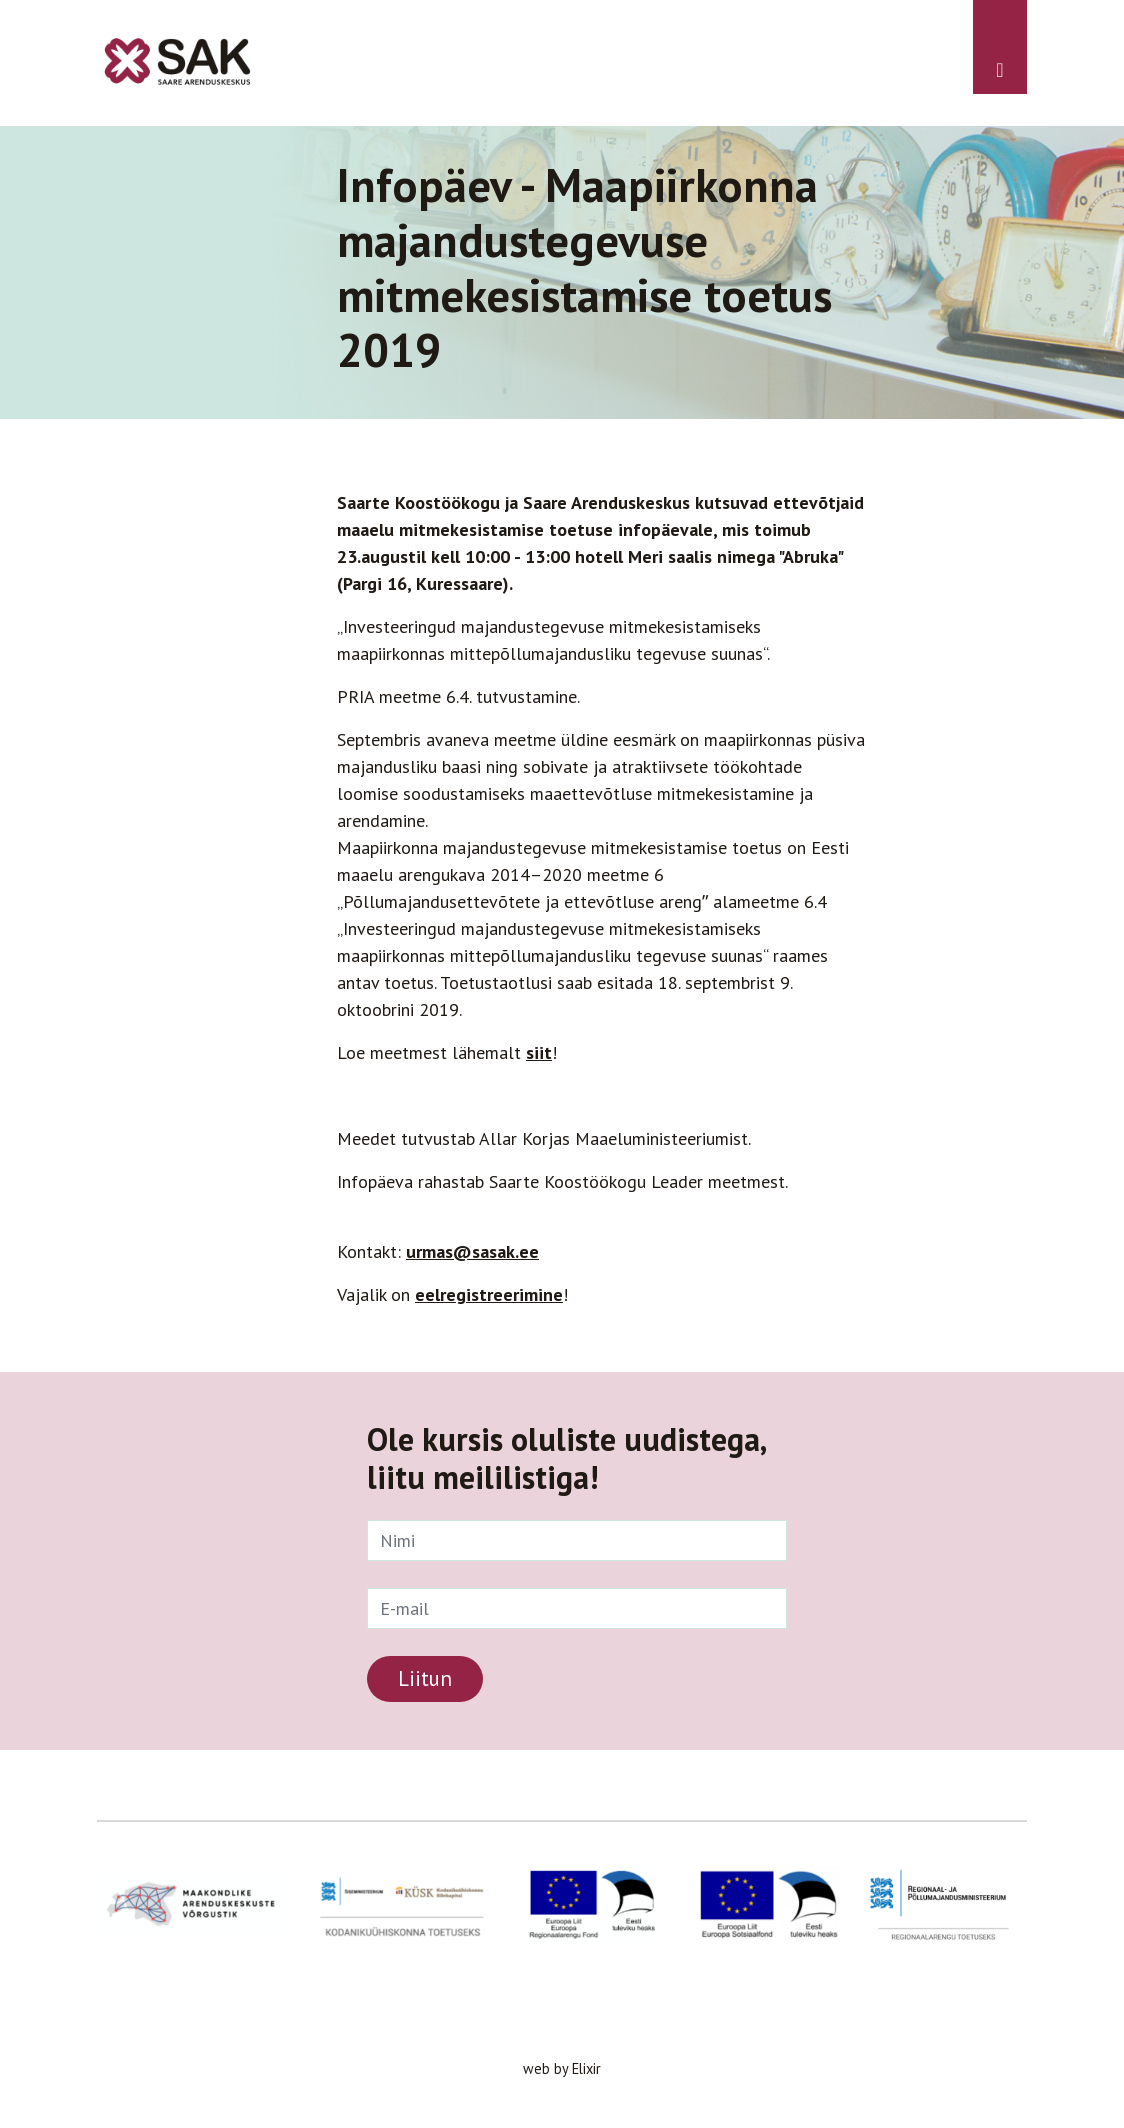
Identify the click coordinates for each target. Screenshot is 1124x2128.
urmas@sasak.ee (472, 1251)
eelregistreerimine (489, 1294)
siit (539, 1052)
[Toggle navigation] (1000, 47)
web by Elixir (562, 2068)
